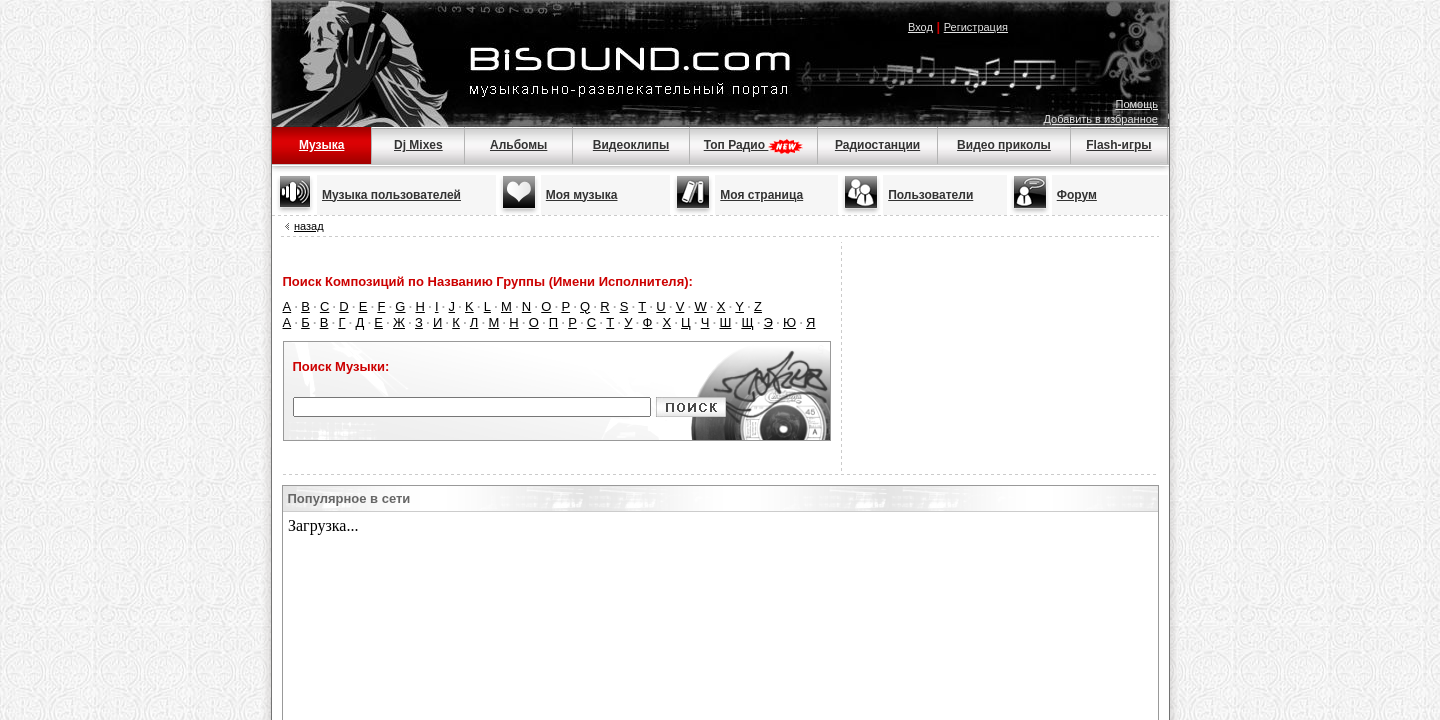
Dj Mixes (418, 145)
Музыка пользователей (391, 195)
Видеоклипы (631, 145)
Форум (1077, 195)
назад (309, 226)
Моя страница (761, 195)
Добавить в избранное (1100, 119)
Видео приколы (1004, 145)
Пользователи (930, 195)
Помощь (1137, 104)
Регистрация (976, 27)
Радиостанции (877, 145)
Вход (920, 27)
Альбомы (518, 145)
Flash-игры (1118, 145)
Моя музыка (582, 195)
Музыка (321, 145)
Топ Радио (754, 145)
